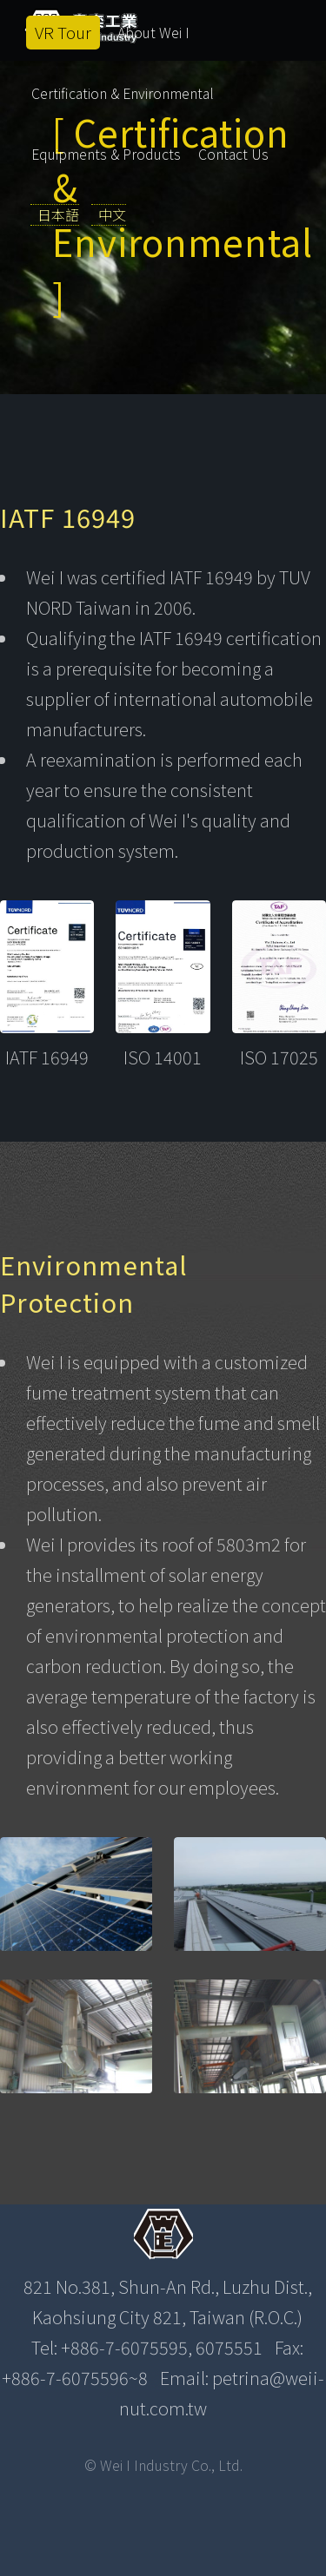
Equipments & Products (106, 154)
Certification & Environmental (122, 93)
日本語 (58, 214)
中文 (112, 214)
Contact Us (233, 154)
